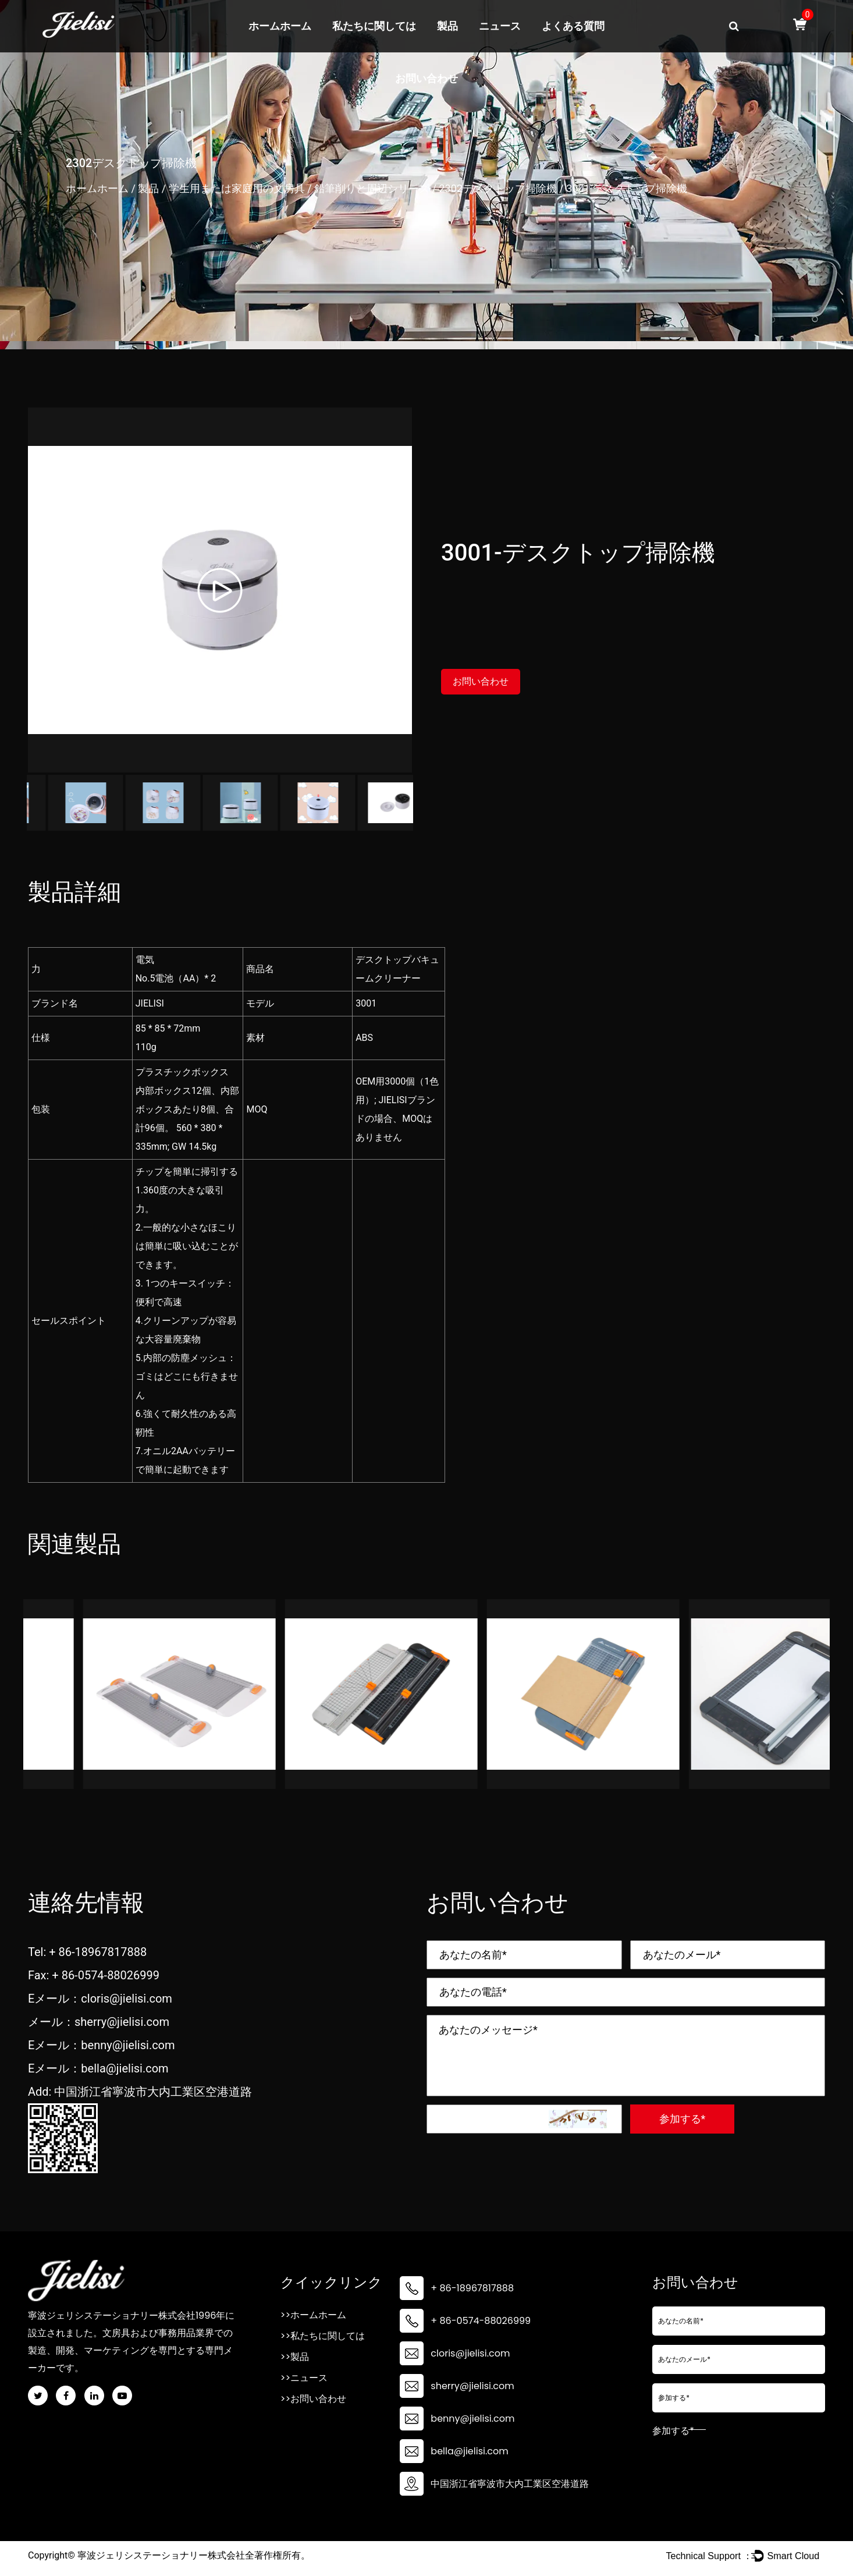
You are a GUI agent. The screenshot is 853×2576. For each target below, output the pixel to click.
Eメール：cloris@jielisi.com (100, 1998)
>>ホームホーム (313, 2315)
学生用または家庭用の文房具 (237, 188)
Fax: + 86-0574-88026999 (93, 1975)
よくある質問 (573, 26)
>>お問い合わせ (313, 2398)
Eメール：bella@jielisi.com (98, 2068)
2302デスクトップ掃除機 (497, 188)
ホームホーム (279, 26)
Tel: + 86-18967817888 (87, 1952)
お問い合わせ (426, 78)
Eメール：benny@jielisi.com (101, 2045)
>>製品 (294, 2357)
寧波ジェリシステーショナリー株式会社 (161, 2555)
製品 (447, 26)
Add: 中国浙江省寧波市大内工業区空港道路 (140, 2092)
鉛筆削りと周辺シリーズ (371, 188)
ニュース (500, 26)
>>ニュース (304, 2377)
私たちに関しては (374, 26)
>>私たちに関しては (322, 2336)
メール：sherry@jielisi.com (98, 2022)
